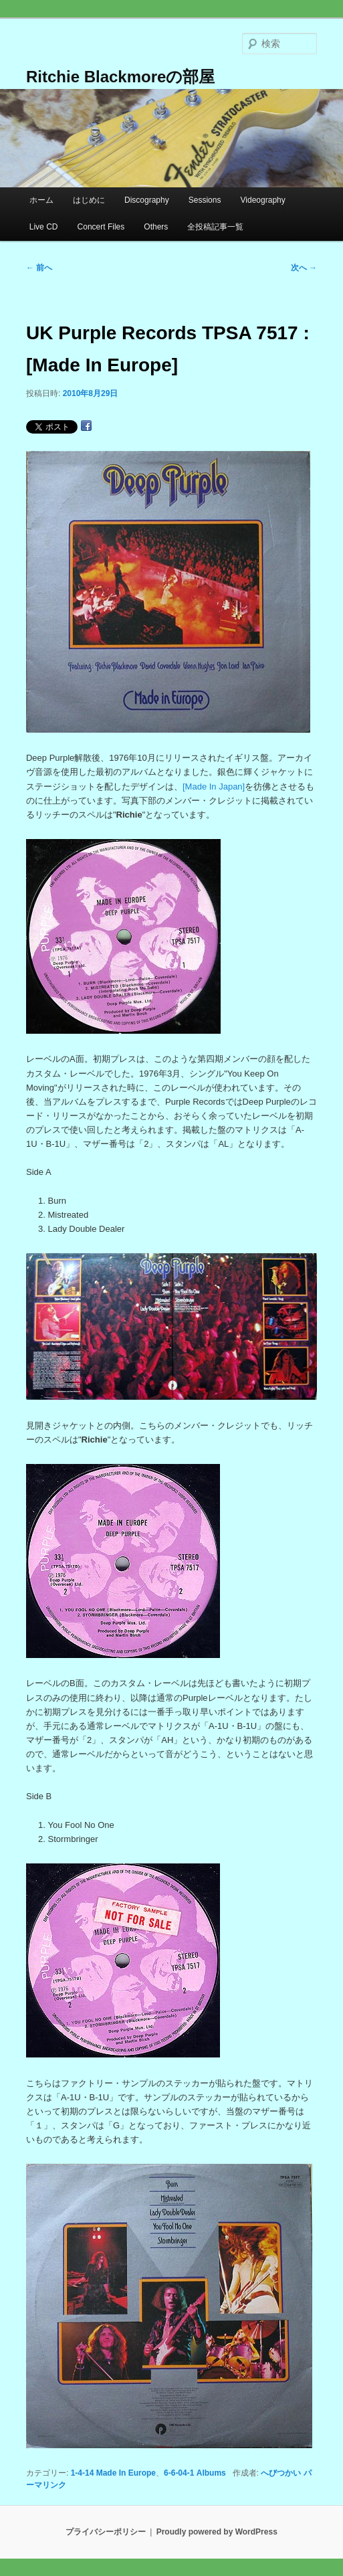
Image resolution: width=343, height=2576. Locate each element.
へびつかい (281, 2473)
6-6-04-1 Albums (195, 2473)
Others (156, 227)
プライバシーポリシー (106, 2532)
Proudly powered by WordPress (216, 2532)
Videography (263, 200)
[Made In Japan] (214, 786)
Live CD (43, 227)
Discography (146, 200)
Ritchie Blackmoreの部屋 (120, 77)
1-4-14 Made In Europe (113, 2473)
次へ (304, 267)
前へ (39, 267)
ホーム (41, 200)
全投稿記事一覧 (215, 227)
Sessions (205, 200)
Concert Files (101, 227)
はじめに (89, 200)
